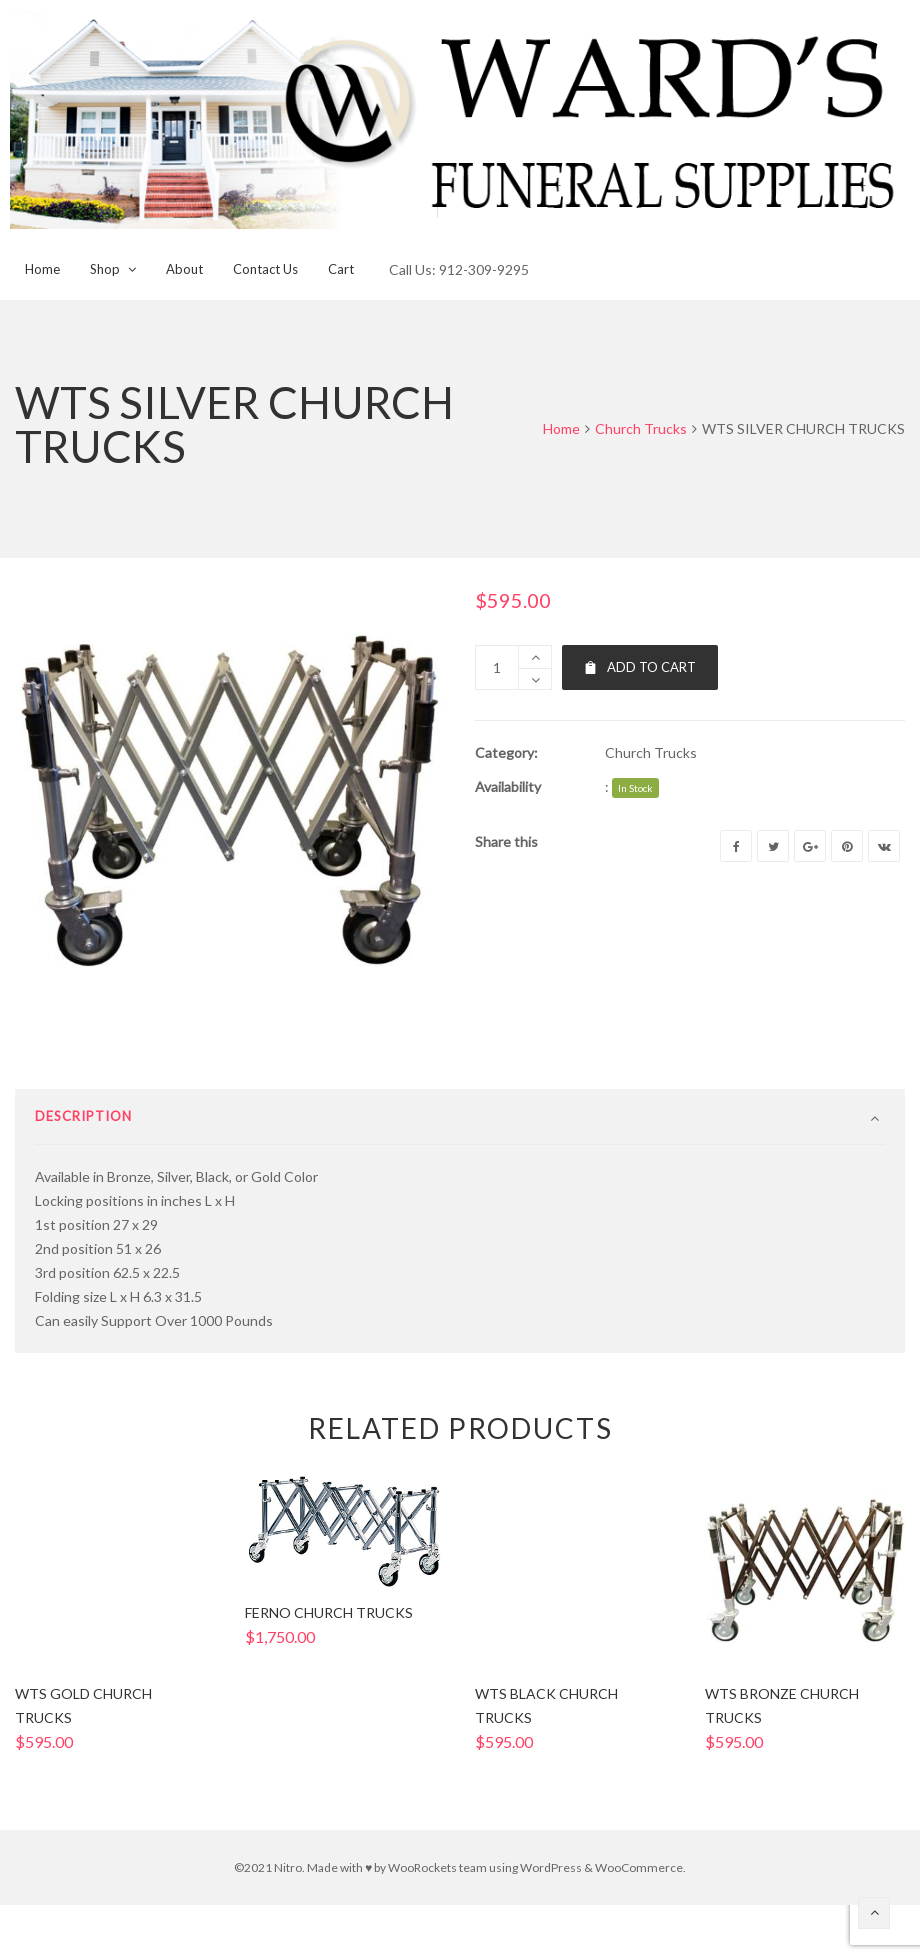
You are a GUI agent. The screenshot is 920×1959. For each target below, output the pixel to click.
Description (83, 1182)
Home (561, 428)
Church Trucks (641, 428)
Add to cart (640, 667)
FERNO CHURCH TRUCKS (329, 1678)
